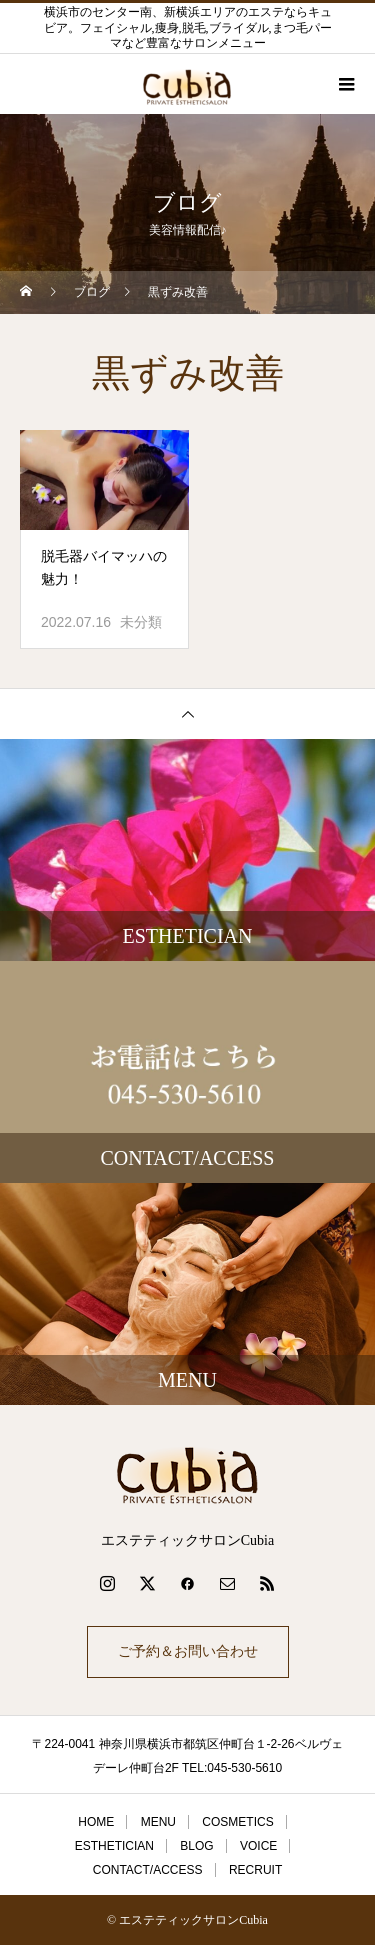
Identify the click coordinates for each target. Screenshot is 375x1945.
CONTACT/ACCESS (148, 1870)
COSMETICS (237, 1822)
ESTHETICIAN (114, 1846)
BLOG (196, 1846)
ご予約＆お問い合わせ (188, 1651)
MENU (158, 1822)
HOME (96, 1822)
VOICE (258, 1846)
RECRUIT (255, 1870)
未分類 (141, 622)
